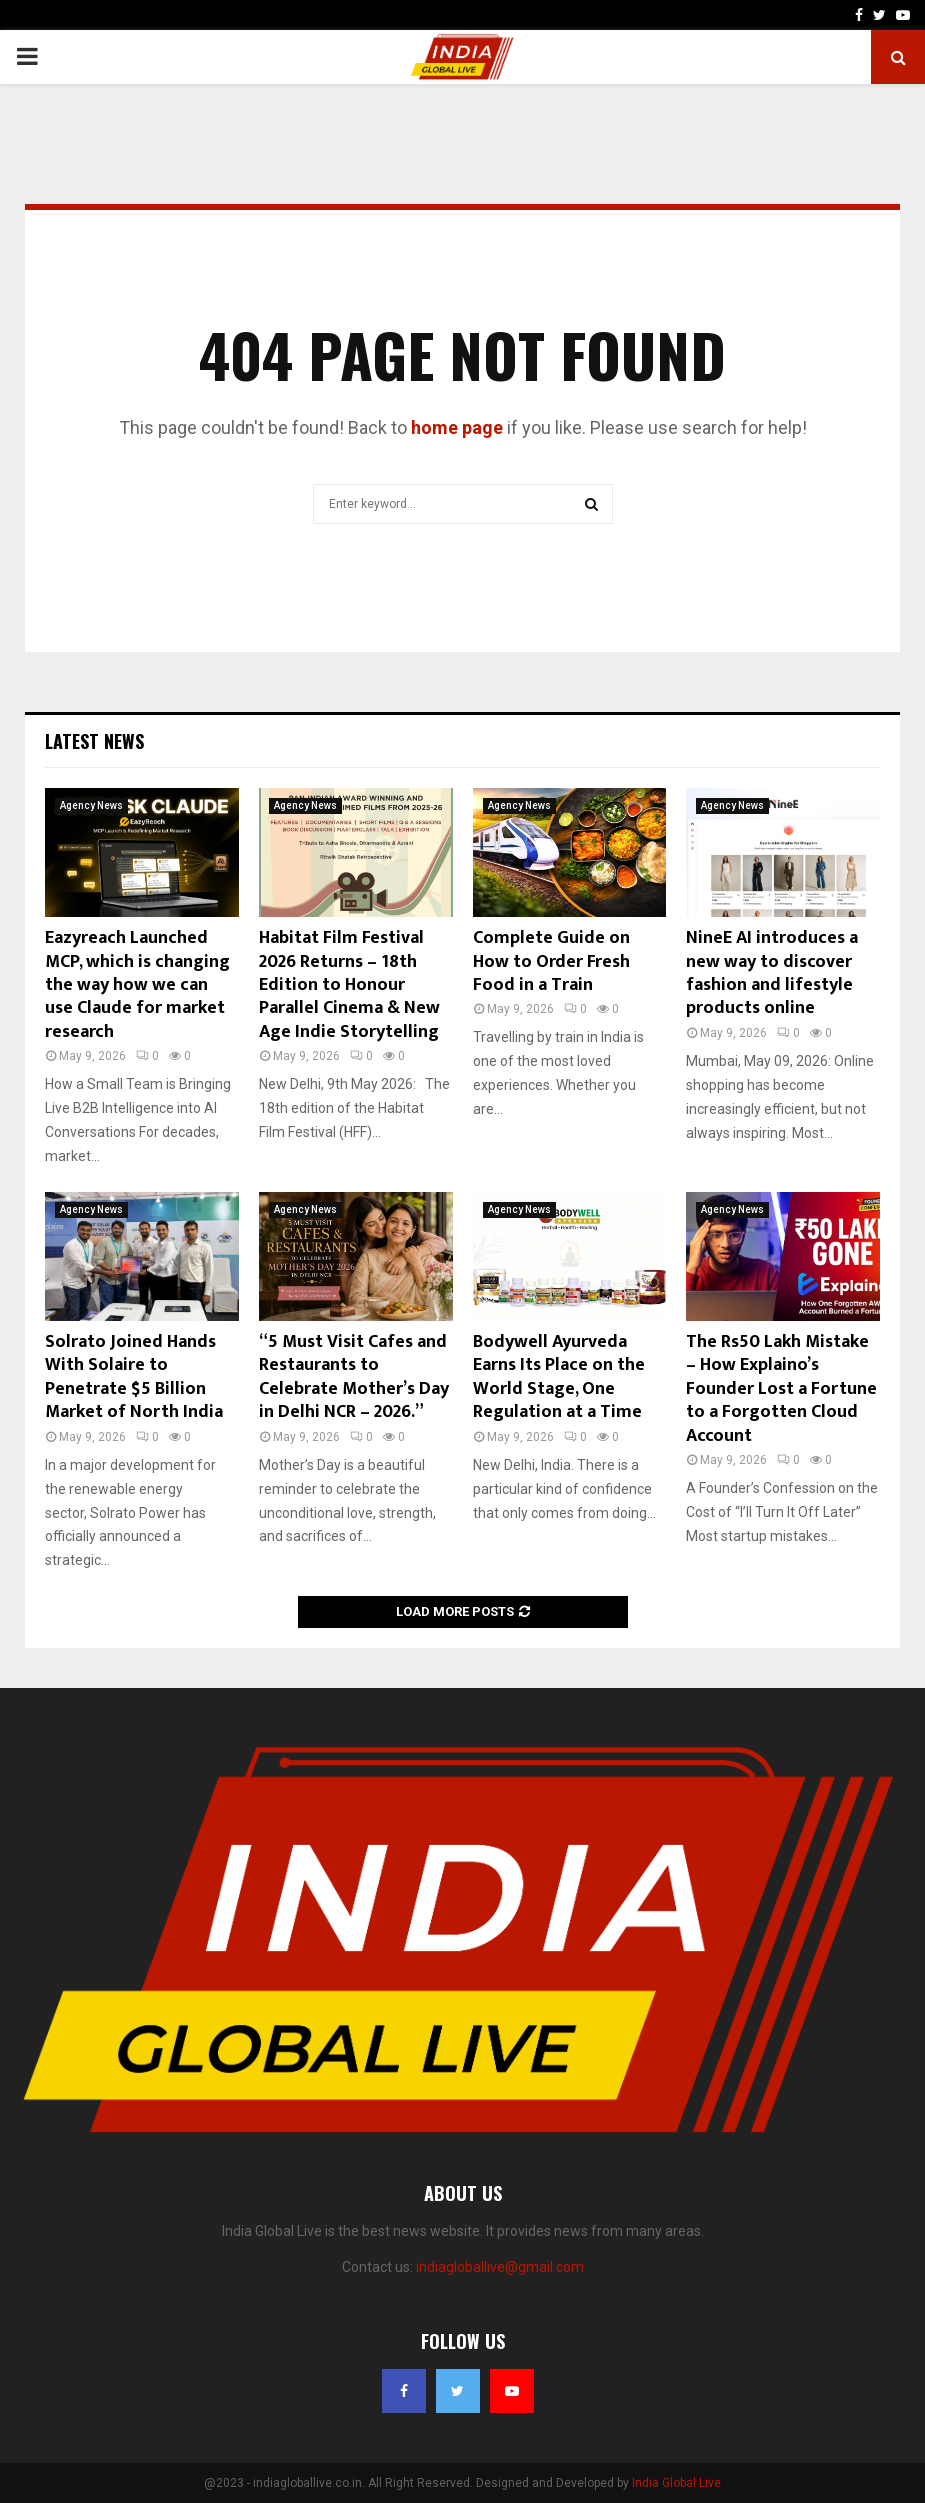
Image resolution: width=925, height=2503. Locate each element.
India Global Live (676, 2483)
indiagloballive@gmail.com (500, 2267)
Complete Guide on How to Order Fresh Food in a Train (551, 961)
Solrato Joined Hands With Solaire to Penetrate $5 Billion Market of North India (134, 1377)
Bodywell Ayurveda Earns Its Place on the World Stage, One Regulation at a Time (559, 1377)
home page (457, 427)
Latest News (94, 741)
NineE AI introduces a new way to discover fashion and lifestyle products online (772, 973)
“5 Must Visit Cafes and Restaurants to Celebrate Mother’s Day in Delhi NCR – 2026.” (354, 1377)
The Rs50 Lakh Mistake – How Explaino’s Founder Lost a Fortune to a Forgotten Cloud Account (781, 1389)
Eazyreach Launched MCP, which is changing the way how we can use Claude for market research (137, 985)
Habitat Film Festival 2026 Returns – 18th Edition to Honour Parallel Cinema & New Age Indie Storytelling (349, 985)
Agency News (91, 805)
